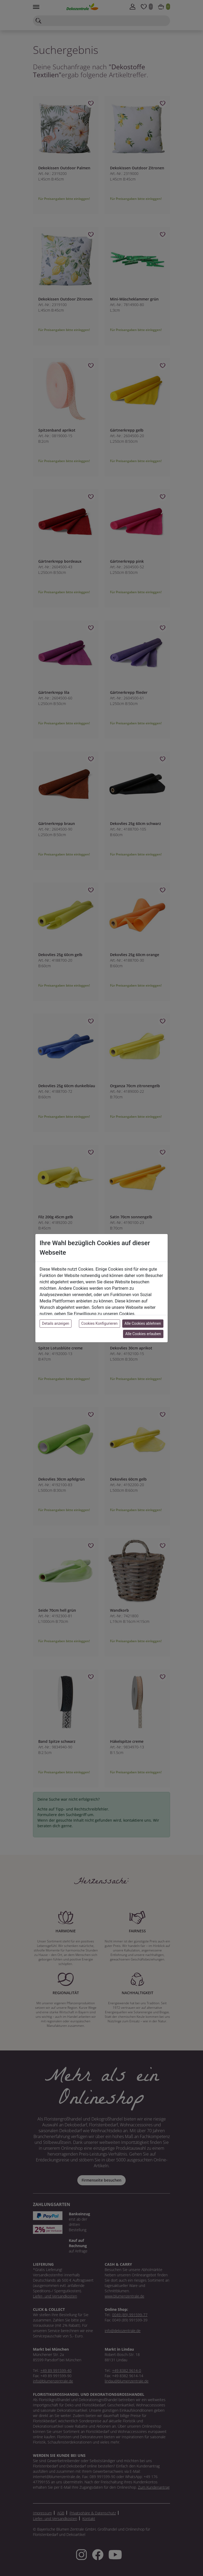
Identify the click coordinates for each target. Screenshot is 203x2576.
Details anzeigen (55, 1323)
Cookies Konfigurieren (99, 1323)
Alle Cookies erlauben (143, 1334)
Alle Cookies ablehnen (143, 1323)
